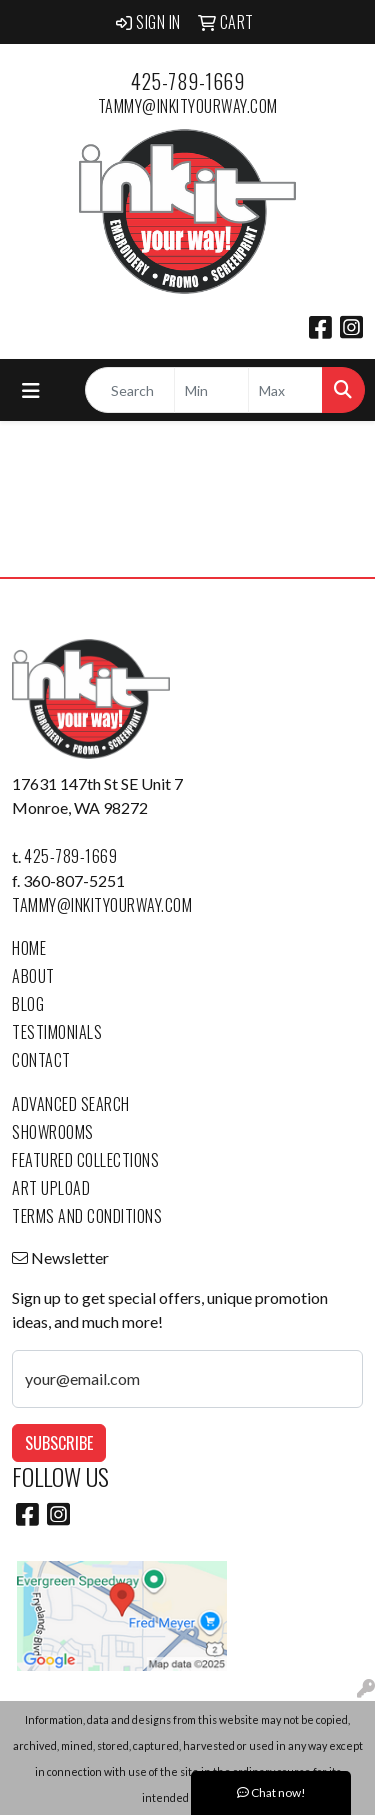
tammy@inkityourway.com (188, 106)
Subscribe (59, 1443)
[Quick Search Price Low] (211, 390)
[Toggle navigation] (31, 390)
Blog (28, 1004)
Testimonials (57, 1032)
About (33, 976)
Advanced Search (71, 1104)
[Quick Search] (130, 390)
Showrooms (53, 1132)
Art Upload (51, 1188)
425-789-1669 (187, 81)
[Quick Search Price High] (285, 390)
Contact (41, 1060)
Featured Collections (85, 1160)
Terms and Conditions (87, 1216)
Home (29, 948)
